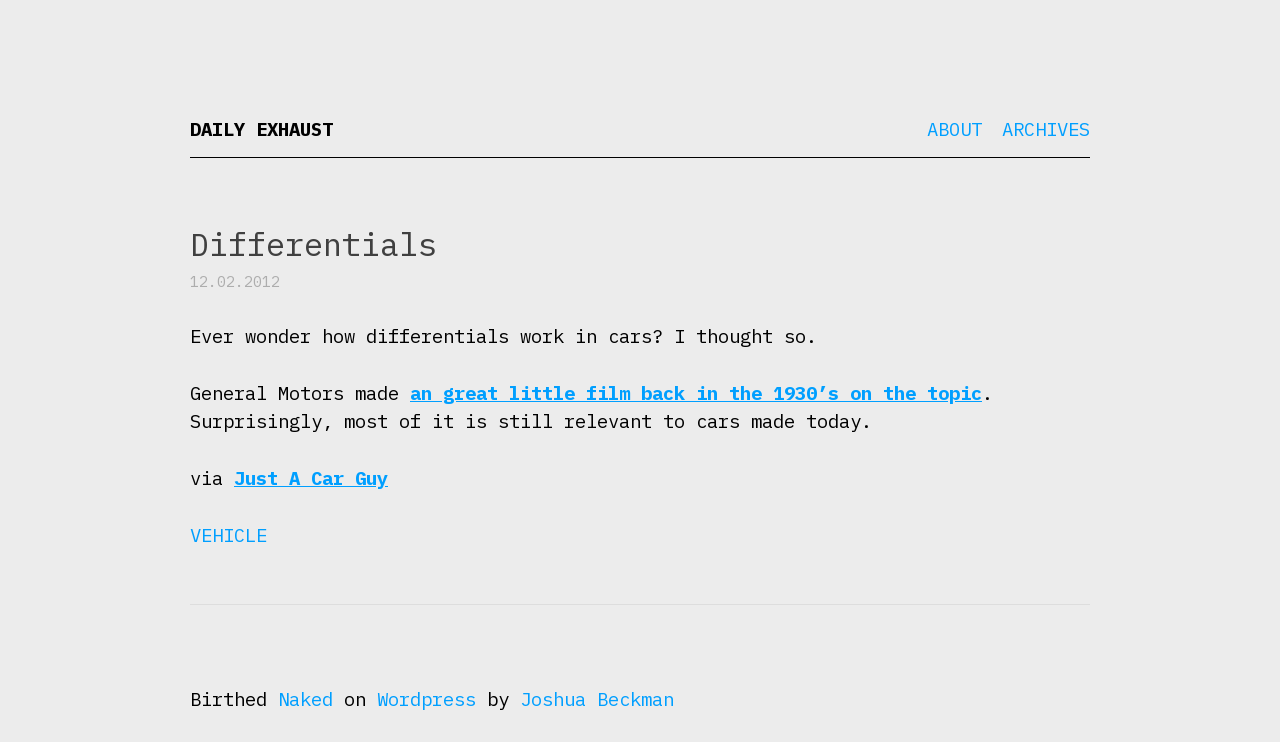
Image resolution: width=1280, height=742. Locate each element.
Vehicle (228, 535)
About (954, 129)
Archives (1046, 129)
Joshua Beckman (597, 699)
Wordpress (426, 699)
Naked (305, 699)
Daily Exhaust (261, 129)
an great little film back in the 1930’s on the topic (696, 393)
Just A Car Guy (311, 478)
